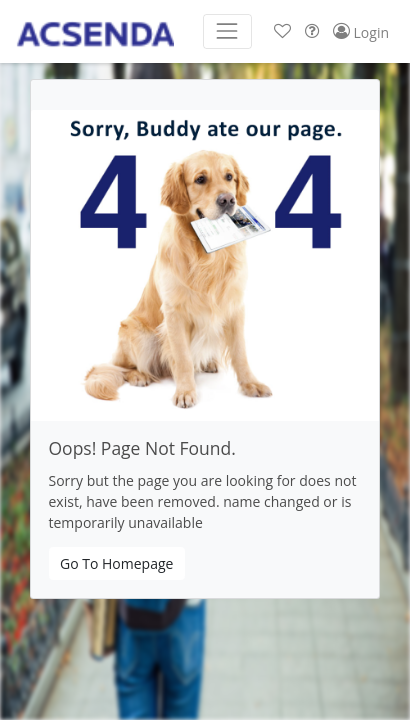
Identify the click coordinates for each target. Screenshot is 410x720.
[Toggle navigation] (227, 31)
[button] (282, 31)
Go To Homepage (116, 563)
